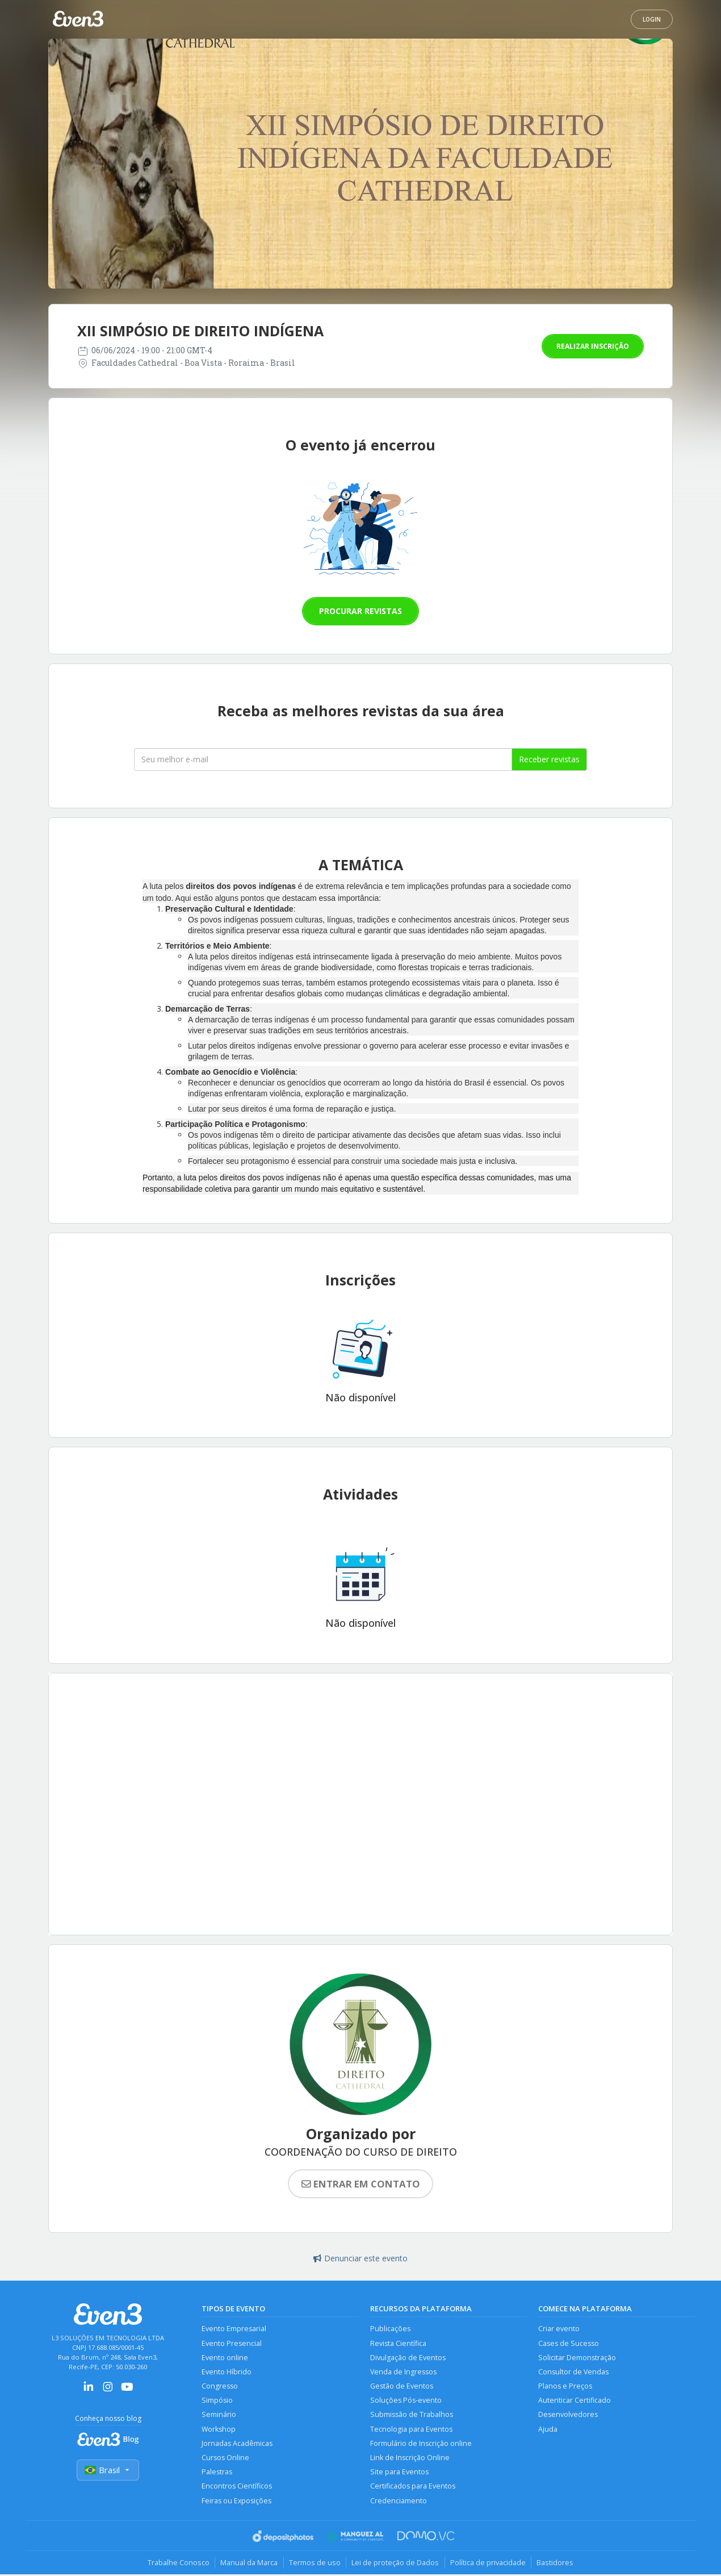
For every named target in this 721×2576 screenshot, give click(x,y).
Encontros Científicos (237, 2488)
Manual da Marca (247, 2565)
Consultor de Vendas (573, 2372)
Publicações (390, 2328)
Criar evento (559, 2328)
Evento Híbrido (226, 2372)
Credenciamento (398, 2502)
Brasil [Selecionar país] (108, 2470)
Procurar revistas (360, 611)
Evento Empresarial (234, 2328)
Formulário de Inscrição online (421, 2444)
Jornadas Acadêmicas (237, 2444)
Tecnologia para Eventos (411, 2430)
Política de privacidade (489, 2565)
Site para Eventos (399, 2473)
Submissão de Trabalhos (411, 2415)
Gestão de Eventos (401, 2386)
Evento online (225, 2357)
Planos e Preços (565, 2386)
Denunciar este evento (360, 2258)
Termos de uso (314, 2565)
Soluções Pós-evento (406, 2401)
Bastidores (557, 2565)
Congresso (220, 2386)
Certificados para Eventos (412, 2488)
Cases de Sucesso (568, 2343)
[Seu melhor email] (323, 759)
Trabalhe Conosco (176, 2565)
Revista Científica (398, 2343)
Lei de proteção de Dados (395, 2565)
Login (652, 19)
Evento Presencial (232, 2343)
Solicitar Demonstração (577, 2357)
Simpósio (217, 2401)
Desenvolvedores (568, 2415)
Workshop (219, 2430)
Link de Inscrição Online (410, 2459)
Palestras (217, 2473)
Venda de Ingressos (403, 2372)
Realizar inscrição (592, 346)
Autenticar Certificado (574, 2401)
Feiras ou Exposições (237, 2502)
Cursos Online (225, 2459)
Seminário (219, 2415)
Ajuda (547, 2430)
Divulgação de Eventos (408, 2357)
